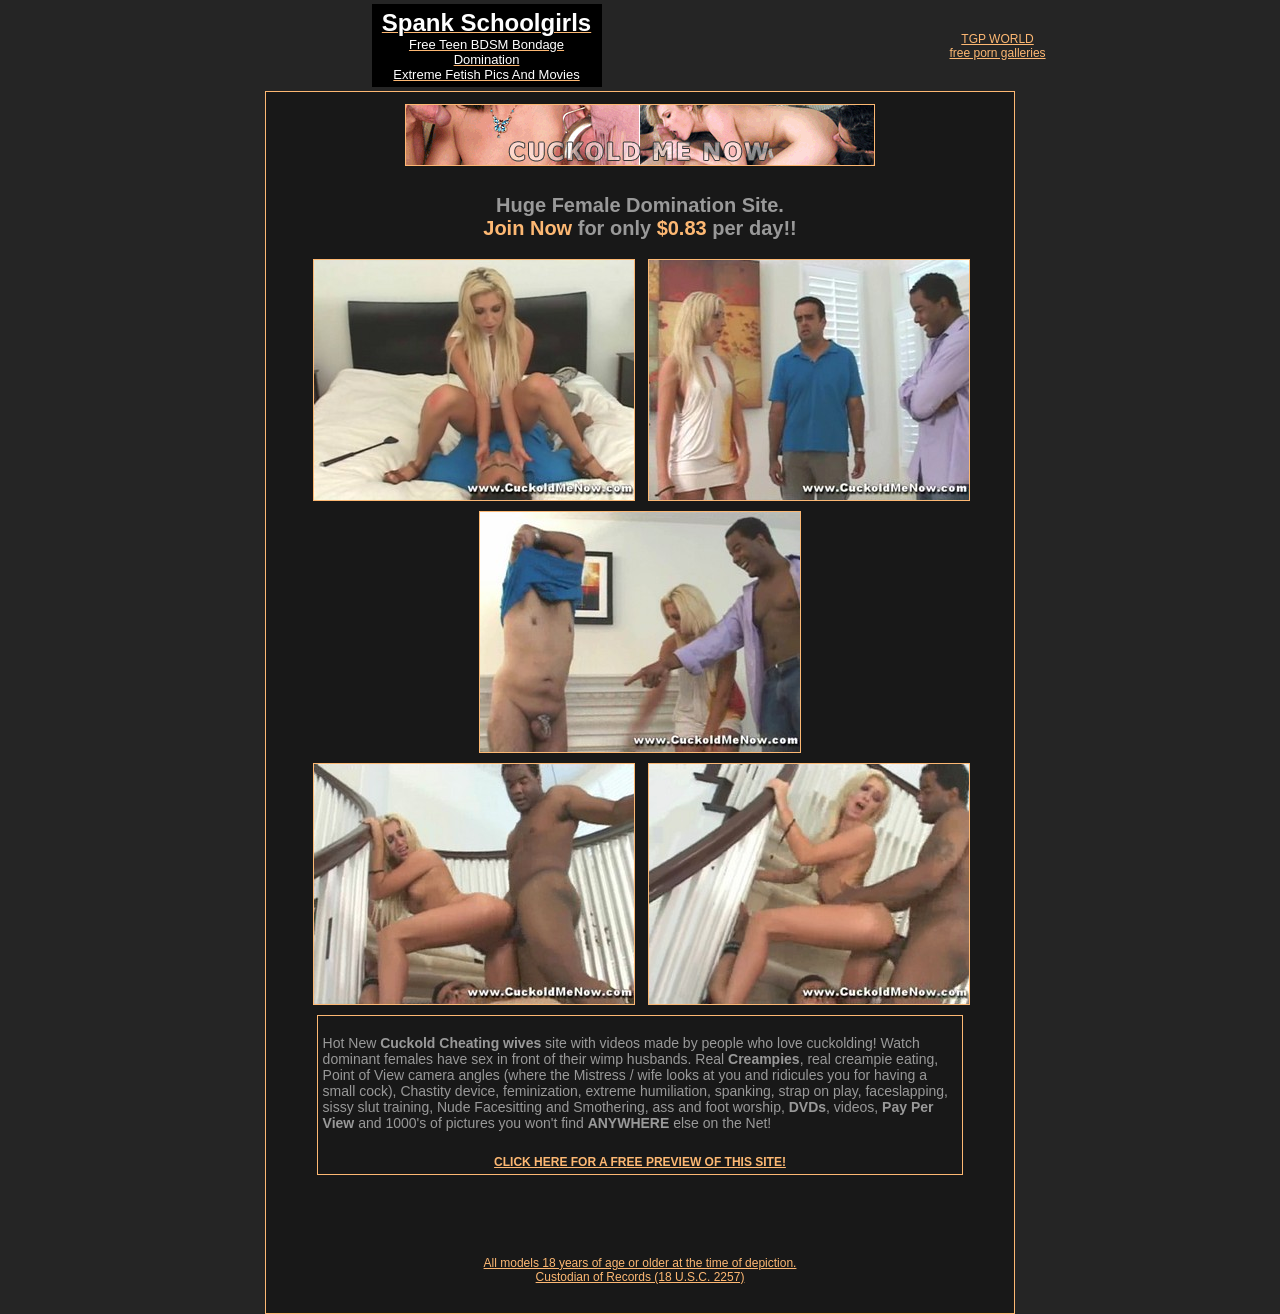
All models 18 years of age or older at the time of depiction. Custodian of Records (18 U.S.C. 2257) (640, 1270)
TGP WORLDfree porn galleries (998, 46)
